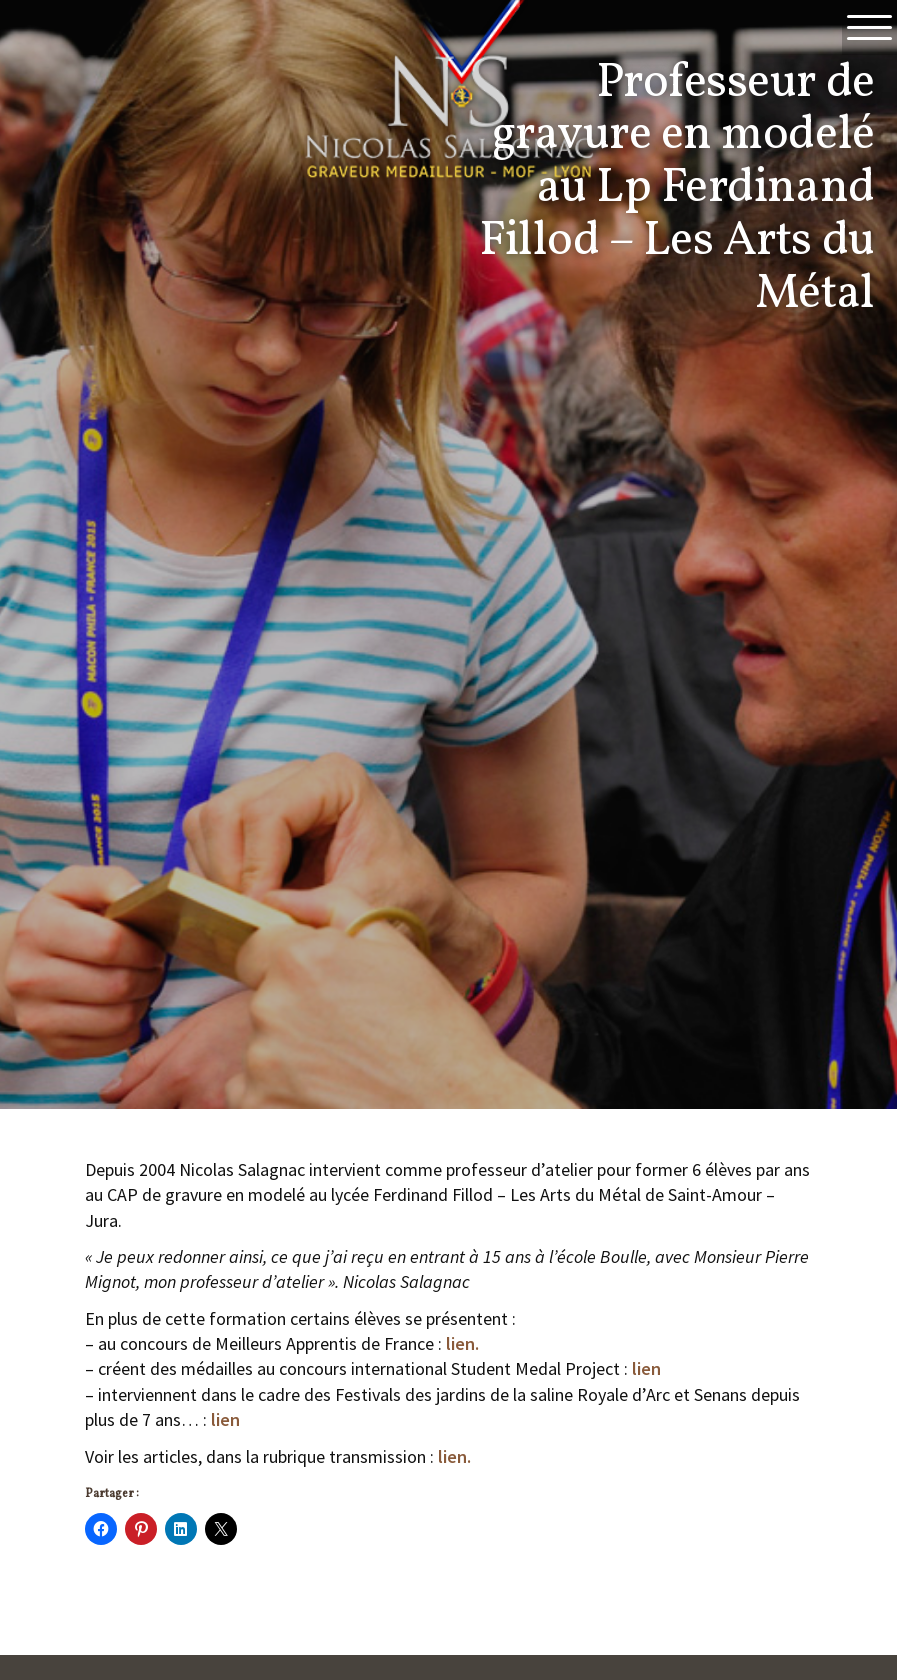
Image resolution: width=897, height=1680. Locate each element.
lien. (462, 1343)
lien (646, 1368)
